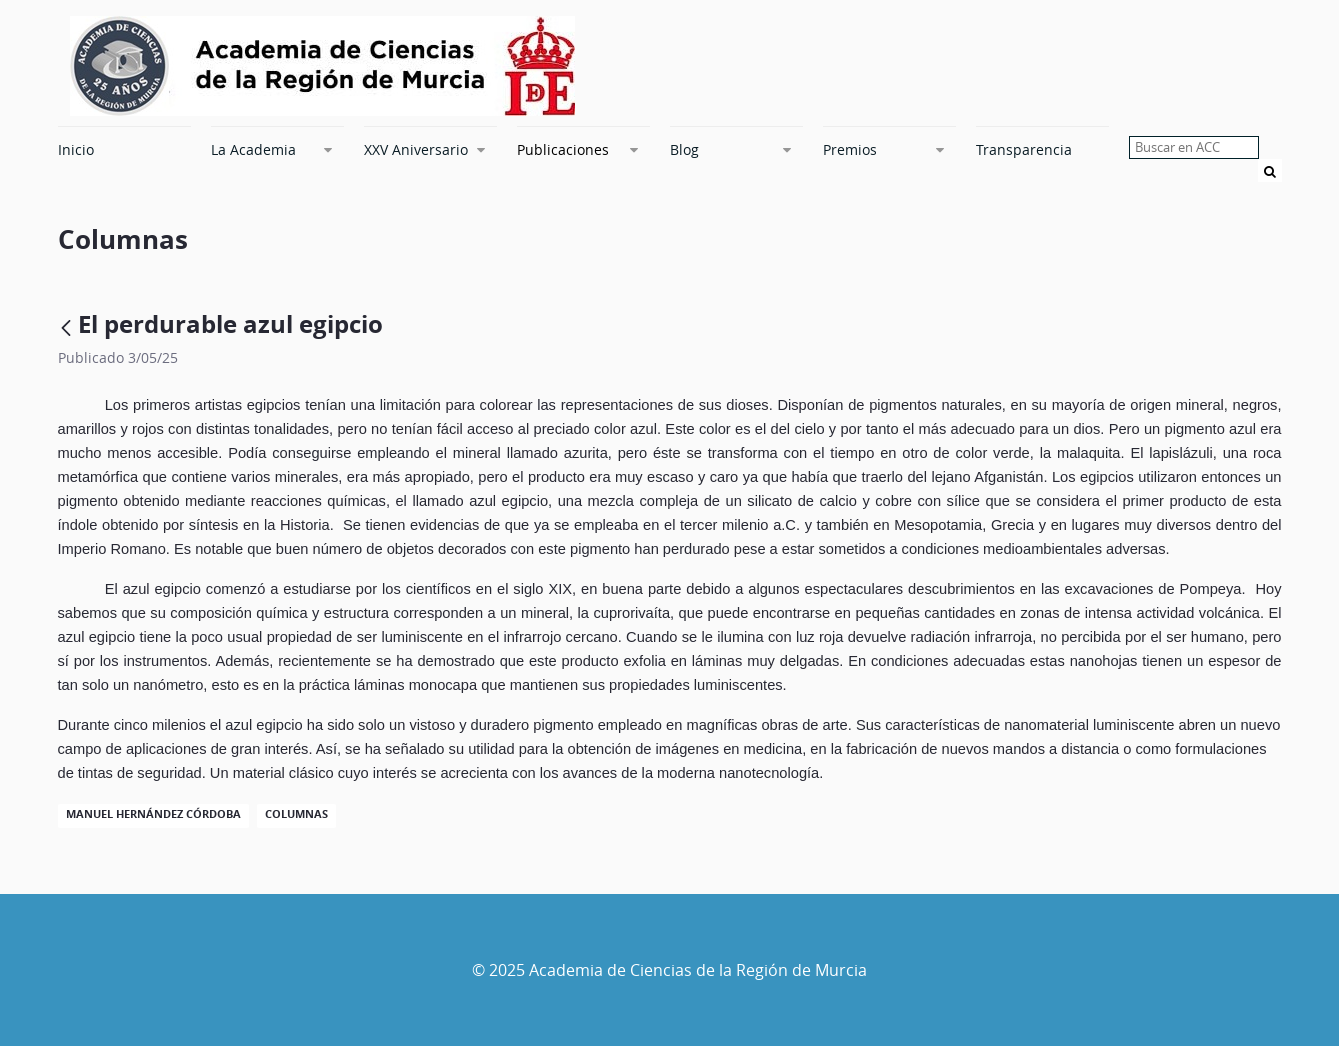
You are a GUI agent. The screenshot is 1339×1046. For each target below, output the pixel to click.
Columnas (296, 814)
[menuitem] (124, 149)
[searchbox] (1194, 147)
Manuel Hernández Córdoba (153, 814)
